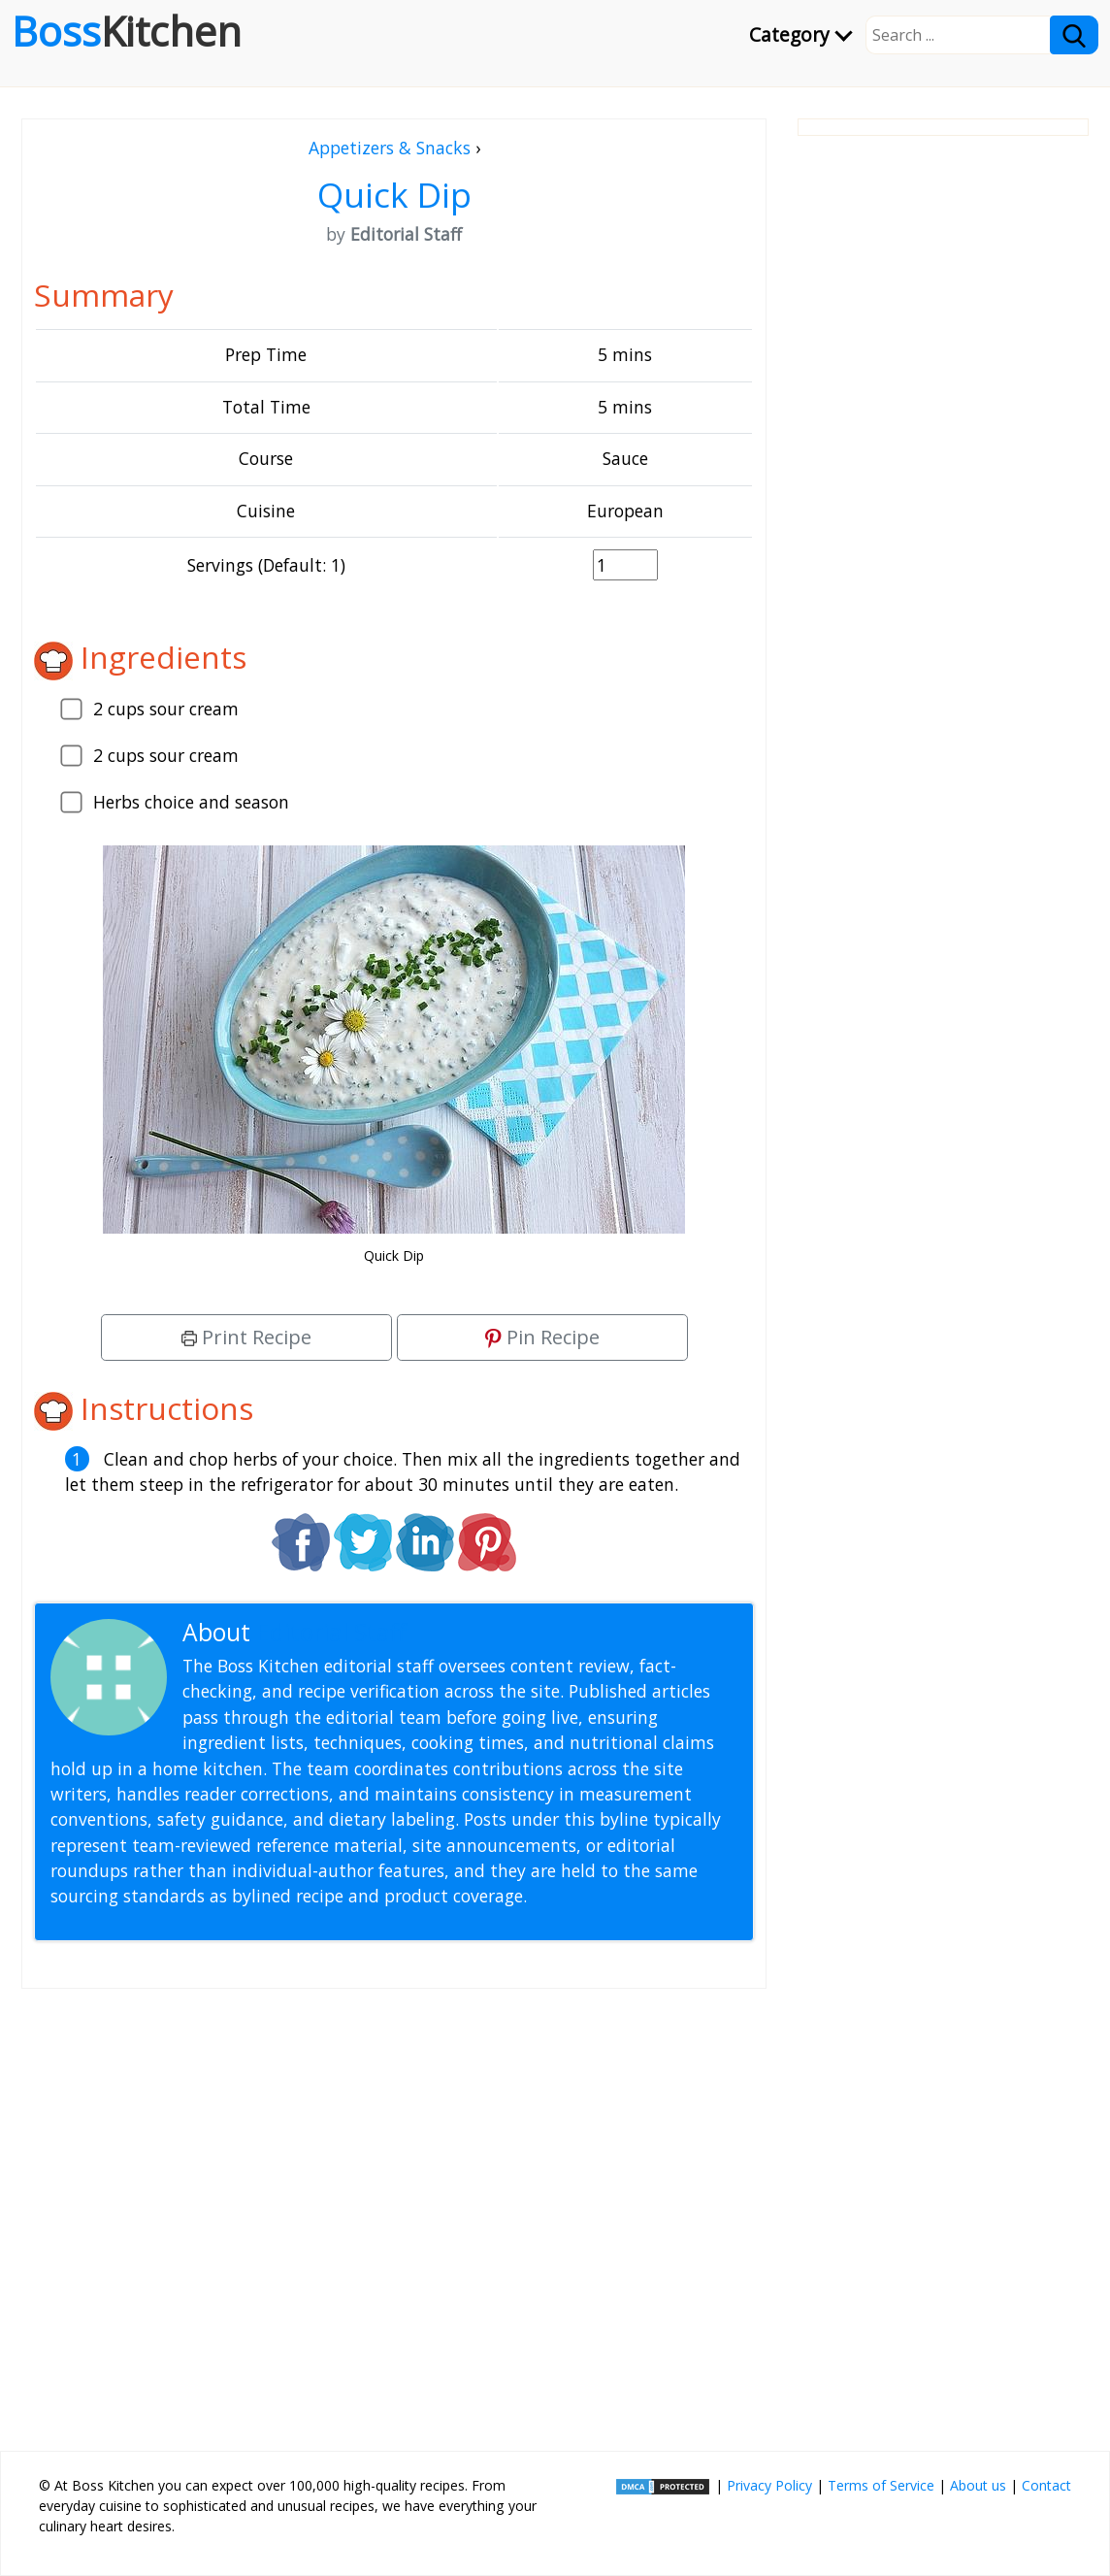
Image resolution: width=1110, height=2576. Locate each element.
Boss (127, 31)
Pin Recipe (542, 1337)
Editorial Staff (331, 1632)
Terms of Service (881, 2485)
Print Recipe (246, 1337)
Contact (1046, 2485)
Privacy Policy (769, 2485)
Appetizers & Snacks (390, 147)
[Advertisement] (394, 2212)
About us (978, 2485)
